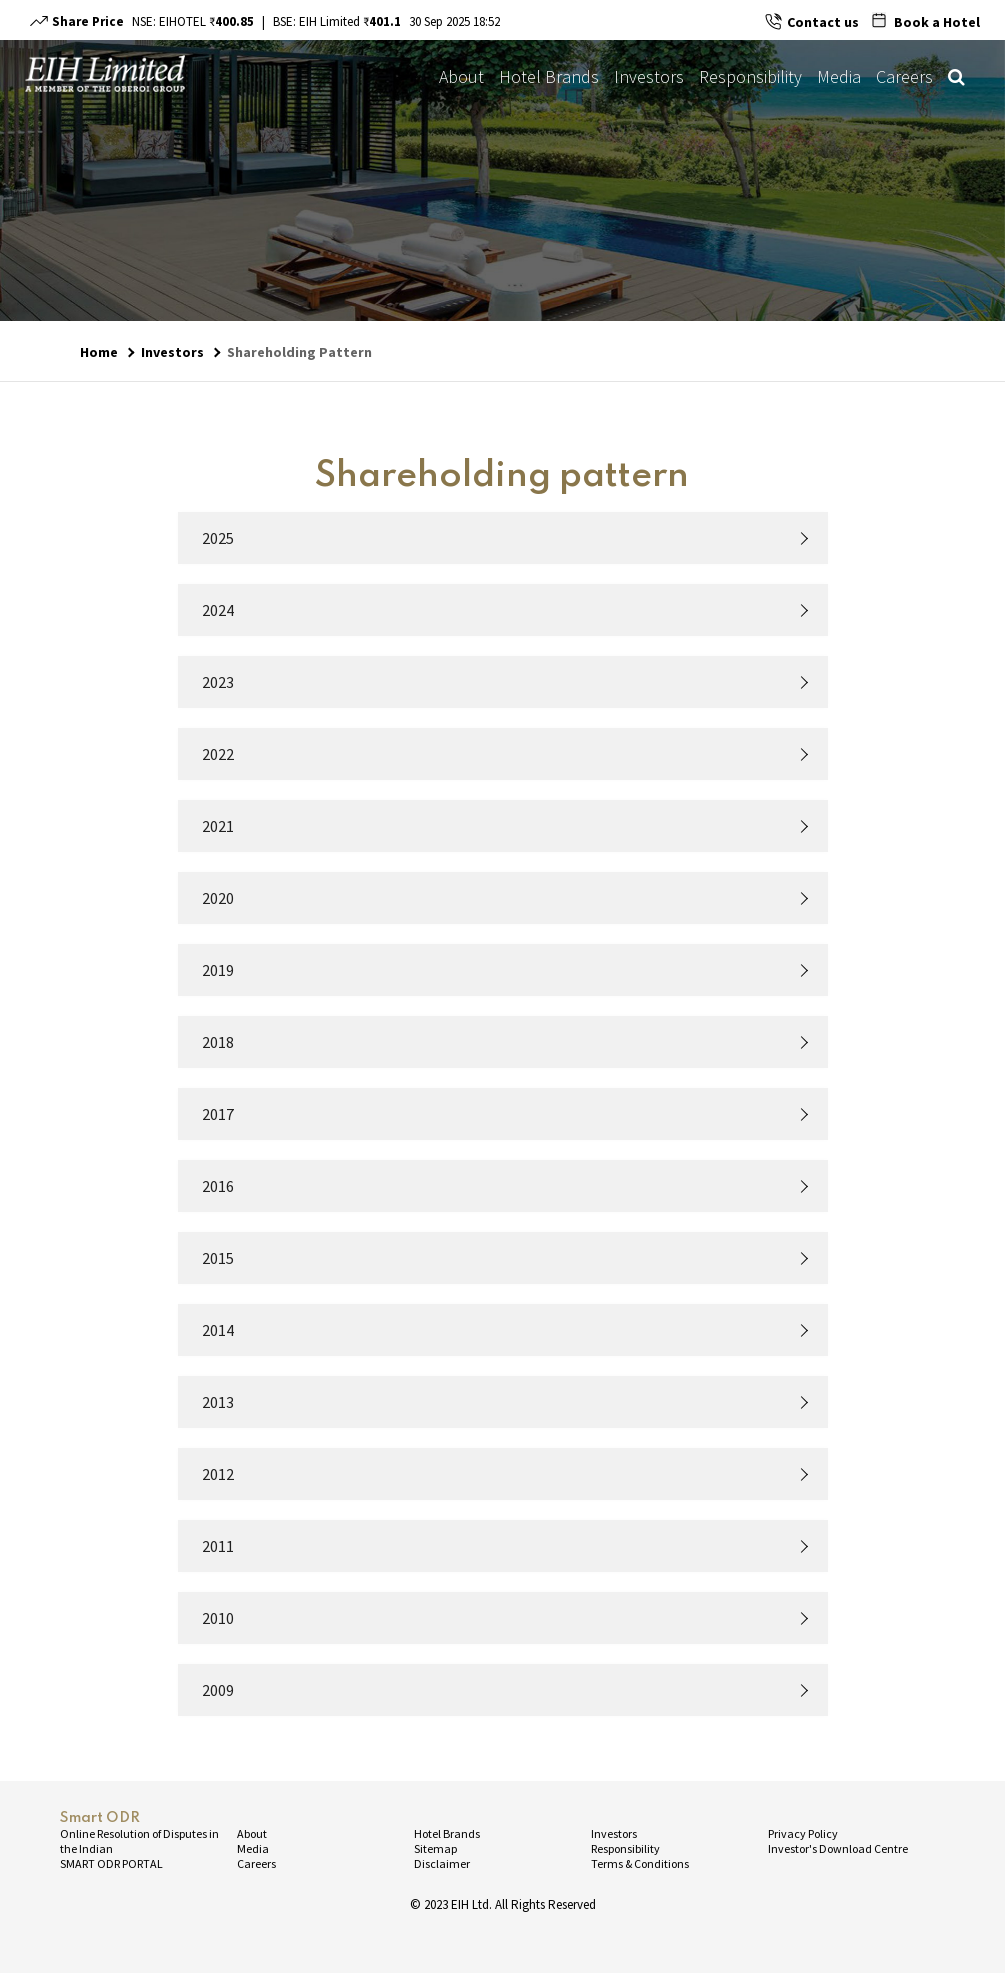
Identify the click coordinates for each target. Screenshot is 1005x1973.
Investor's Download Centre (838, 1848)
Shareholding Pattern (299, 352)
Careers (904, 76)
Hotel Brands (549, 76)
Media (839, 76)
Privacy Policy (803, 1833)
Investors (649, 76)
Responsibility (750, 76)
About (461, 76)
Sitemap (435, 1848)
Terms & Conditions (640, 1863)
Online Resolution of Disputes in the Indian (139, 1841)
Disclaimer (442, 1863)
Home (99, 352)
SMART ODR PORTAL (111, 1863)
